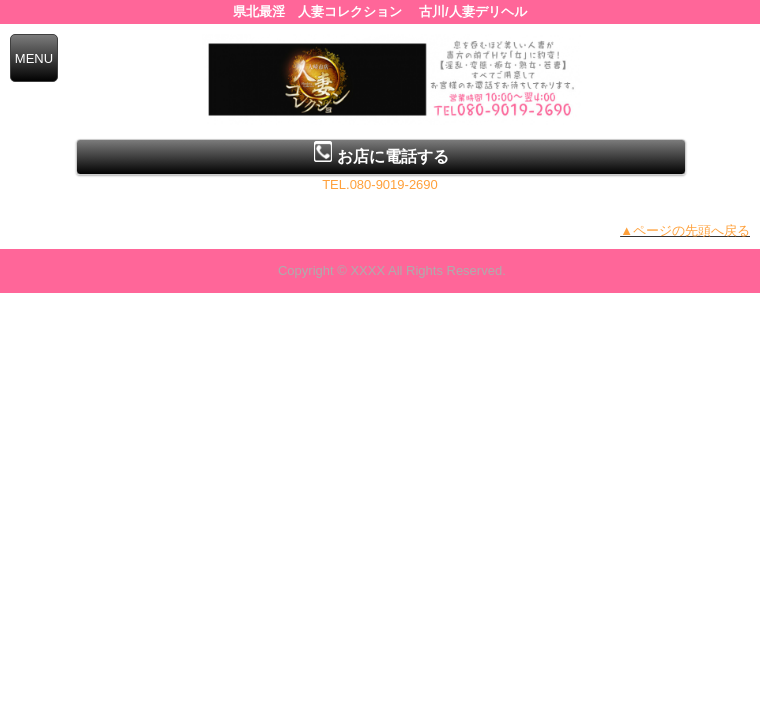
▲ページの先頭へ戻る (685, 230)
